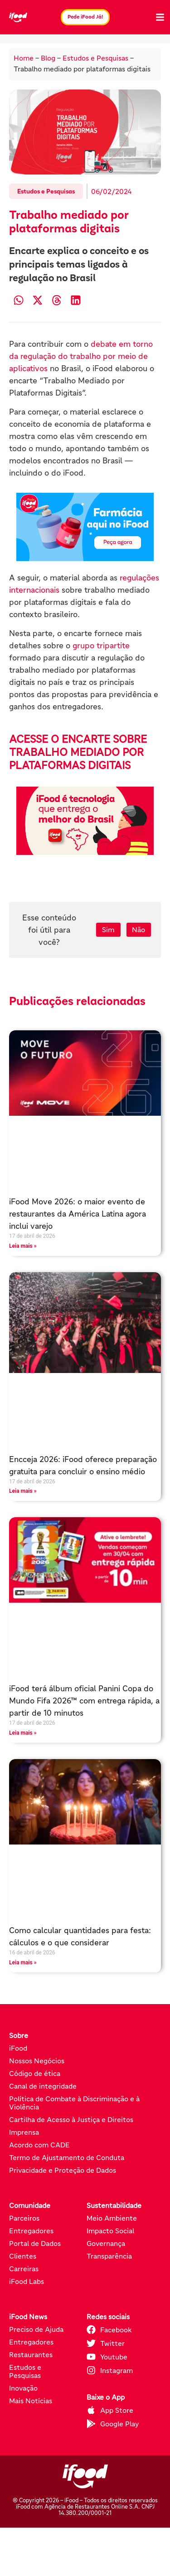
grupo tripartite (101, 645)
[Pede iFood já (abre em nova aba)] (85, 527)
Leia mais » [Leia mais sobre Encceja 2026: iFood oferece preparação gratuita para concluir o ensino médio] (23, 1491)
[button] (18, 300)
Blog (48, 58)
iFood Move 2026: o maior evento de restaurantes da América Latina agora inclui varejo (77, 1214)
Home (24, 58)
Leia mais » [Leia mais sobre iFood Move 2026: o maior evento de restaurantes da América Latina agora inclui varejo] (23, 1246)
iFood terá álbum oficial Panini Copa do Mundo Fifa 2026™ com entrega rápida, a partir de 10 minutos (84, 1700)
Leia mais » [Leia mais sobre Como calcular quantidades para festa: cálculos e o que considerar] (23, 1962)
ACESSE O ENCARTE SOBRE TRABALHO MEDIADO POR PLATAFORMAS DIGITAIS (78, 752)
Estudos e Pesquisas (95, 58)
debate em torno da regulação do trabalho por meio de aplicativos (81, 356)
